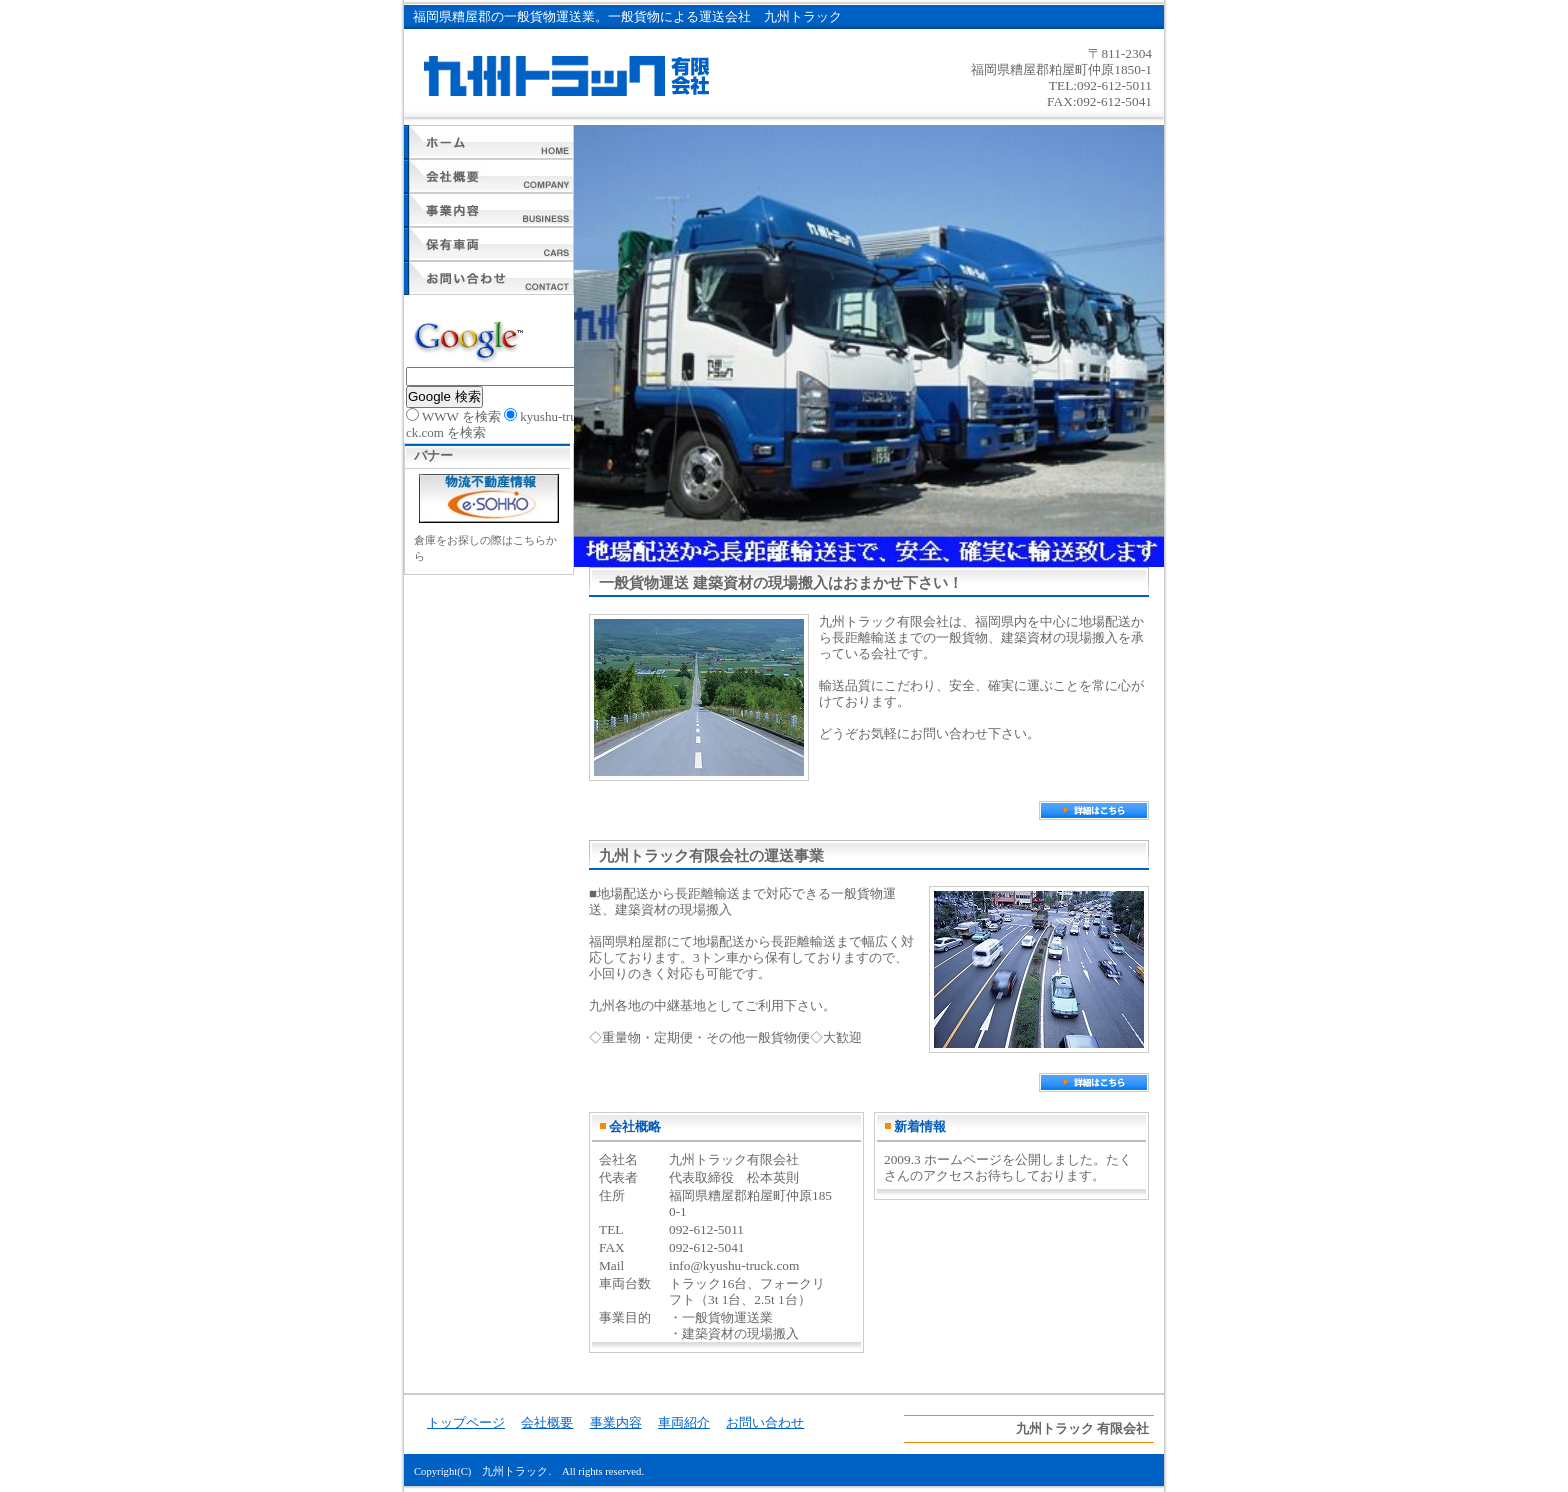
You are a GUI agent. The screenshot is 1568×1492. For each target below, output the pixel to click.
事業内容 (489, 210)
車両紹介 (489, 244)
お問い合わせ (489, 278)
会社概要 (489, 176)
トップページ (489, 142)
